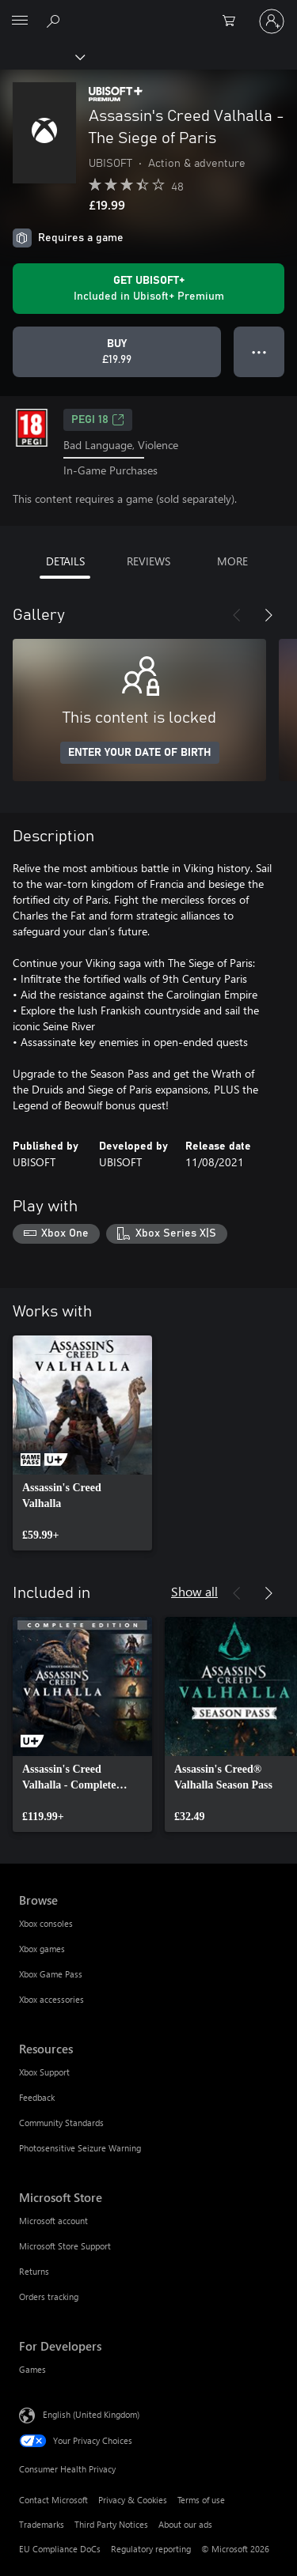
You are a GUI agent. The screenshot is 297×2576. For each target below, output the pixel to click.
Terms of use (201, 2500)
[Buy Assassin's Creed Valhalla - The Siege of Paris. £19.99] (117, 352)
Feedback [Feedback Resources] (37, 2097)
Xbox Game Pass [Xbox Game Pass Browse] (50, 1974)
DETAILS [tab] (65, 560)
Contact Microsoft (53, 2500)
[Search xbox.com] (55, 20)
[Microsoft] (148, 11)
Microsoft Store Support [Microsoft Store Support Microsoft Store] (65, 2246)
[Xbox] (41, 56)
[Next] (268, 615)
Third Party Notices (111, 2524)
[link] (82, 1443)
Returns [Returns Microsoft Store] (34, 2271)
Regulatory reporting (151, 2549)
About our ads (185, 2524)
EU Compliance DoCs (60, 2549)
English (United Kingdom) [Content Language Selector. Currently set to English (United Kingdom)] (91, 2414)
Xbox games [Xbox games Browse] (42, 1948)
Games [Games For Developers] (32, 2369)
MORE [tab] (232, 560)
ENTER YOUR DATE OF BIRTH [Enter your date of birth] (139, 752)
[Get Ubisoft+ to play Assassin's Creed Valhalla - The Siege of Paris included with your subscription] (148, 288)
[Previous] (237, 615)
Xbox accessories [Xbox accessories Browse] (51, 1999)
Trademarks (41, 2524)
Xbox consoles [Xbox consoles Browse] (46, 1923)
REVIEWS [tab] (148, 560)
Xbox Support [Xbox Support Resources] (44, 2072)
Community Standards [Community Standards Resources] (61, 2122)
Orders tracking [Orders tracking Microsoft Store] (48, 2296)
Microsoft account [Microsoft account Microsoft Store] (53, 2220)
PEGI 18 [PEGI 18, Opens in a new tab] (97, 420)
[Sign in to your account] (272, 21)
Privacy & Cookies (132, 2500)
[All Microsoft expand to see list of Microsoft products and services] (20, 21)
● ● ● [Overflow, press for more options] (259, 351)
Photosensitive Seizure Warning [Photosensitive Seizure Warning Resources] (80, 2148)
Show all (194, 1591)
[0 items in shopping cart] (234, 21)
